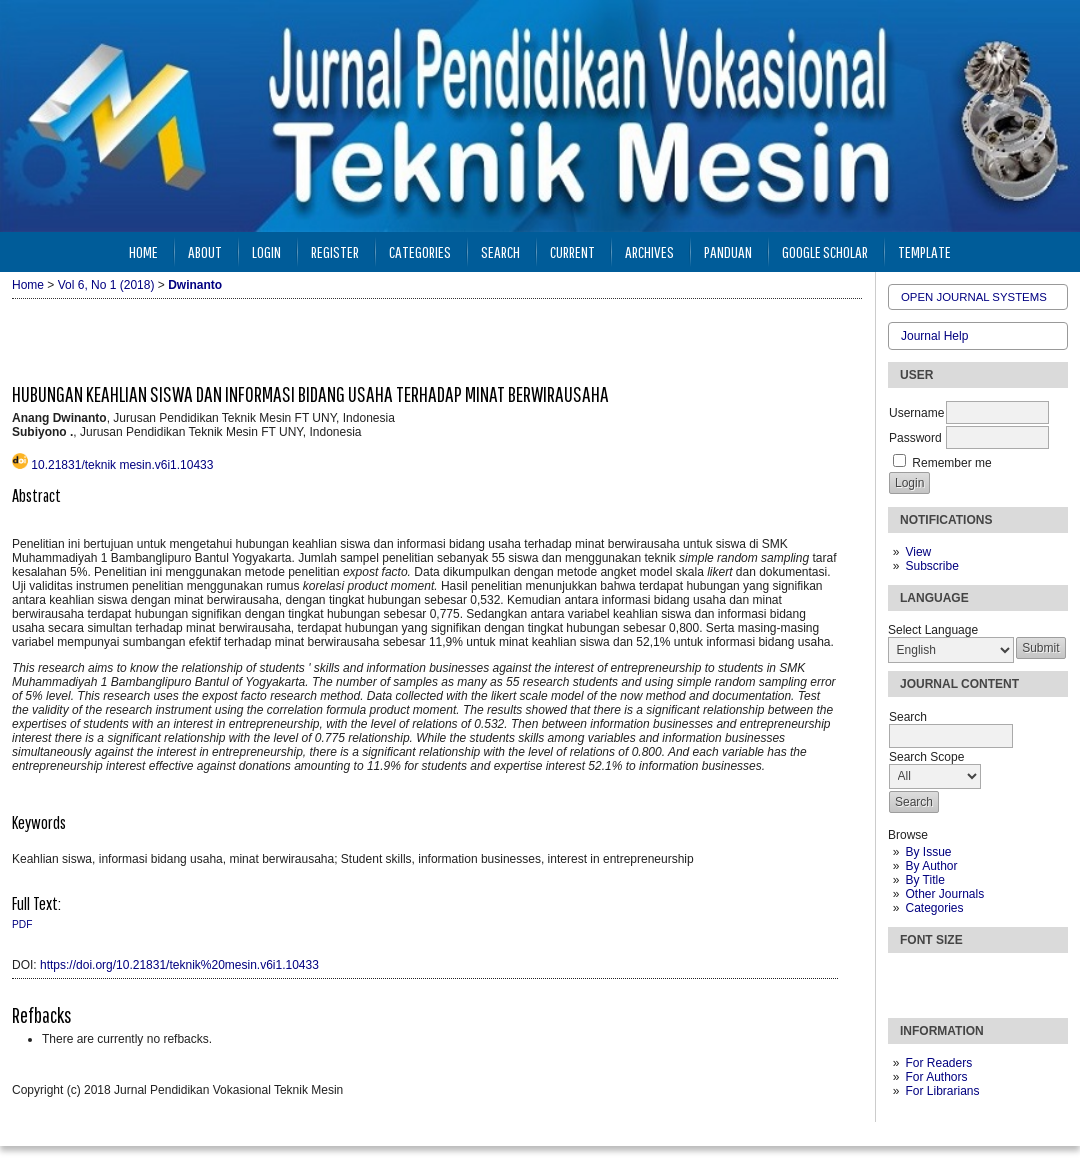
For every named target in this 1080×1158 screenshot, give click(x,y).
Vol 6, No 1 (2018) (106, 285)
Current (572, 251)
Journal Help (934, 336)
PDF (22, 924)
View (918, 552)
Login (266, 251)
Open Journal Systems (974, 297)
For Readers (938, 1063)
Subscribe (931, 566)
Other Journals (944, 894)
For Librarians (942, 1091)
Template (924, 251)
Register (335, 251)
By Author (931, 866)
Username (916, 413)
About (205, 251)
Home (143, 251)
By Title (924, 880)
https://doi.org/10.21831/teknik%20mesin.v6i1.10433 (179, 965)
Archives (649, 251)
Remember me (951, 463)
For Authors (936, 1077)
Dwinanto (195, 285)
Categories (934, 908)
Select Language (933, 630)
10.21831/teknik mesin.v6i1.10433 (122, 465)
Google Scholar (825, 251)
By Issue (928, 852)
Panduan (728, 251)
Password (915, 438)
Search (500, 251)
